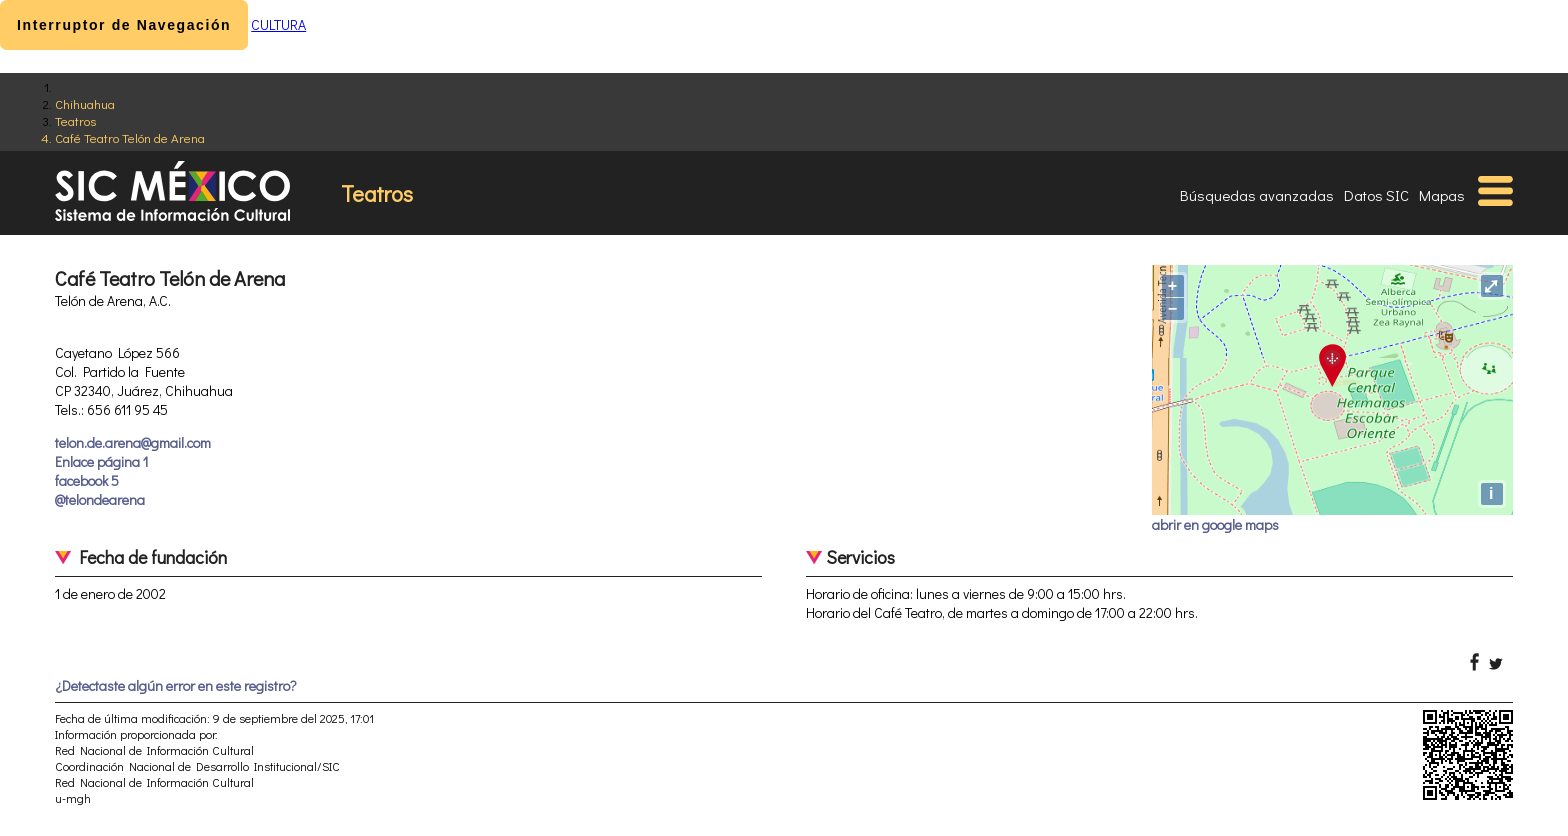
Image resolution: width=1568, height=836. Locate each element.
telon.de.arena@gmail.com (133, 442)
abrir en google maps (1215, 524)
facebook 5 (87, 480)
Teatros (75, 120)
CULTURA (278, 24)
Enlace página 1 (101, 461)
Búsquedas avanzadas (1257, 195)
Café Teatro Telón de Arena (130, 137)
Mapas (1442, 195)
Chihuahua (85, 103)
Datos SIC (1376, 195)
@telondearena (100, 499)
